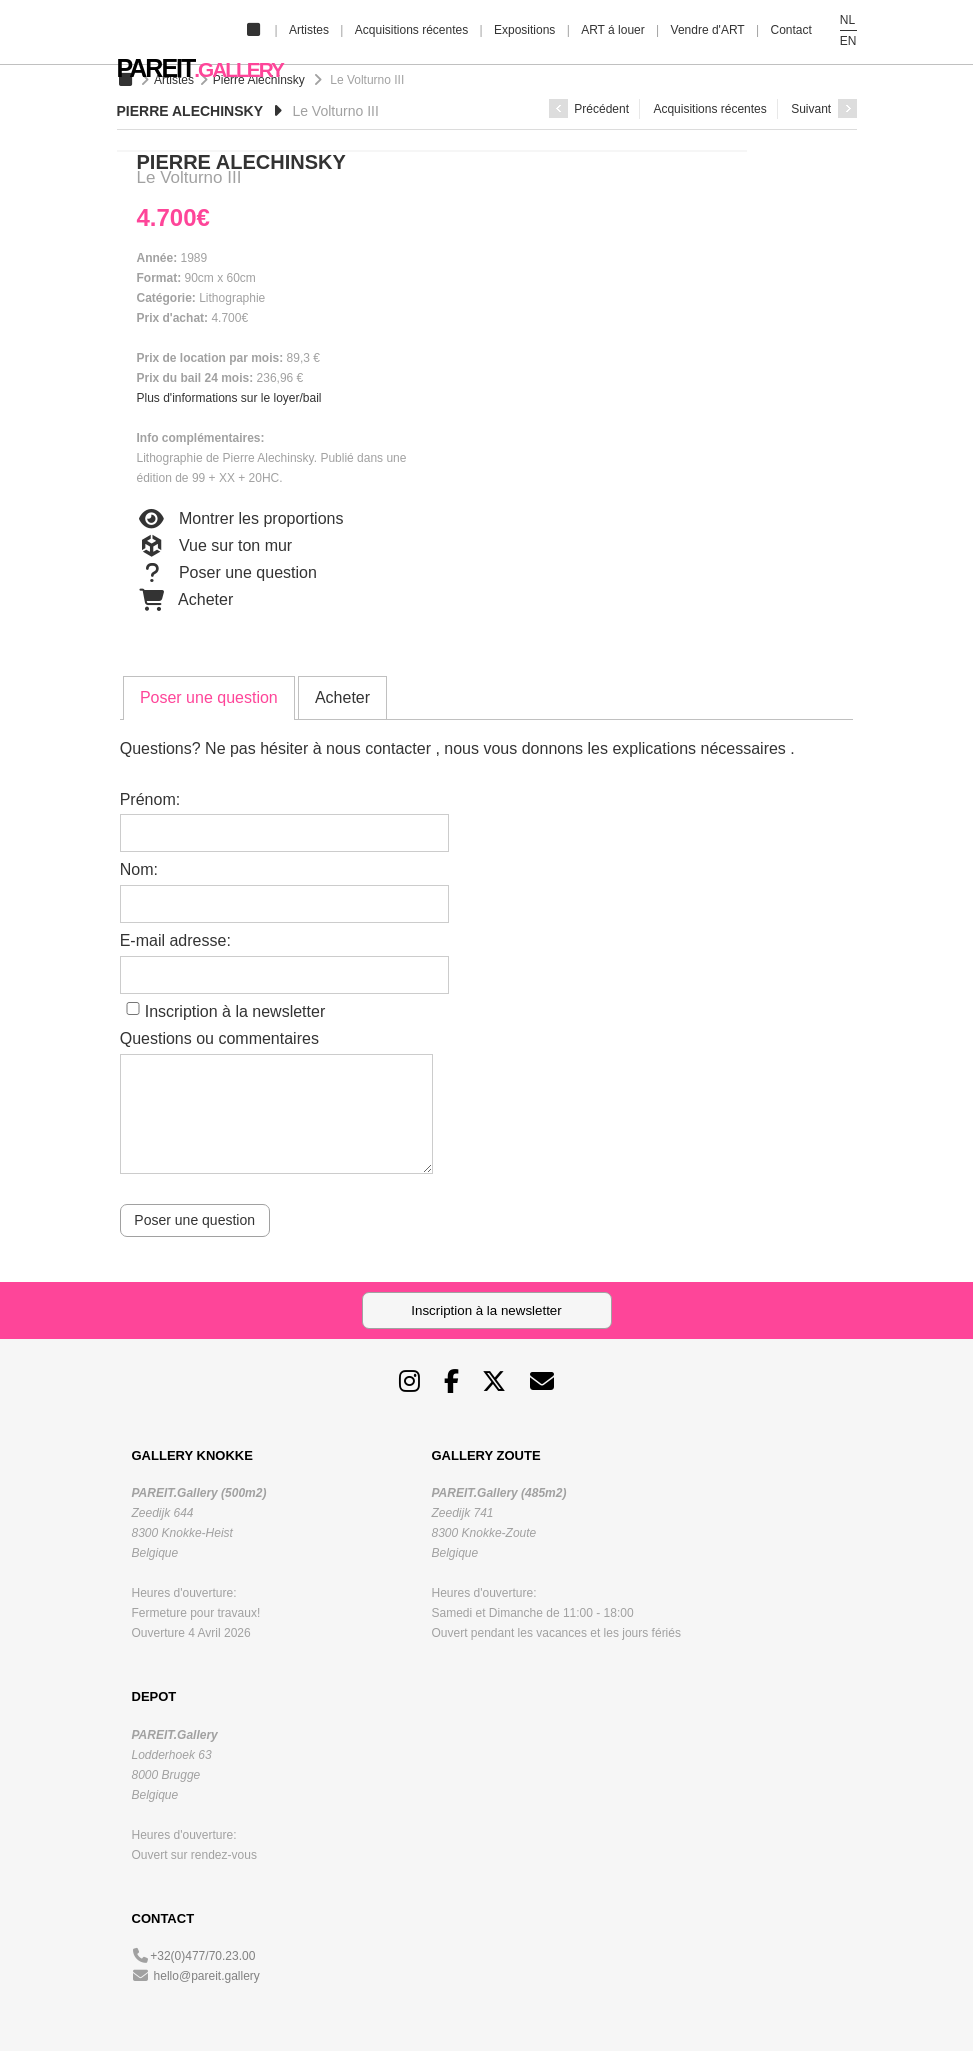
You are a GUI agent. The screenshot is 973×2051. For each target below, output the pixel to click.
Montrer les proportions (240, 519)
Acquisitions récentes (411, 30)
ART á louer (613, 30)
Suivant (823, 109)
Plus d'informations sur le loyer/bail (229, 398)
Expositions (524, 30)
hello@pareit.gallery (207, 1976)
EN (848, 41)
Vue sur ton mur (215, 546)
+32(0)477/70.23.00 (202, 1956)
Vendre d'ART (708, 30)
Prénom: (150, 799)
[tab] (209, 698)
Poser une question (227, 573)
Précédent (589, 109)
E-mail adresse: (175, 940)
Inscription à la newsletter (235, 1011)
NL (847, 20)
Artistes (309, 30)
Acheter (185, 600)
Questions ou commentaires (219, 1038)
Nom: (139, 869)
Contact (790, 30)
